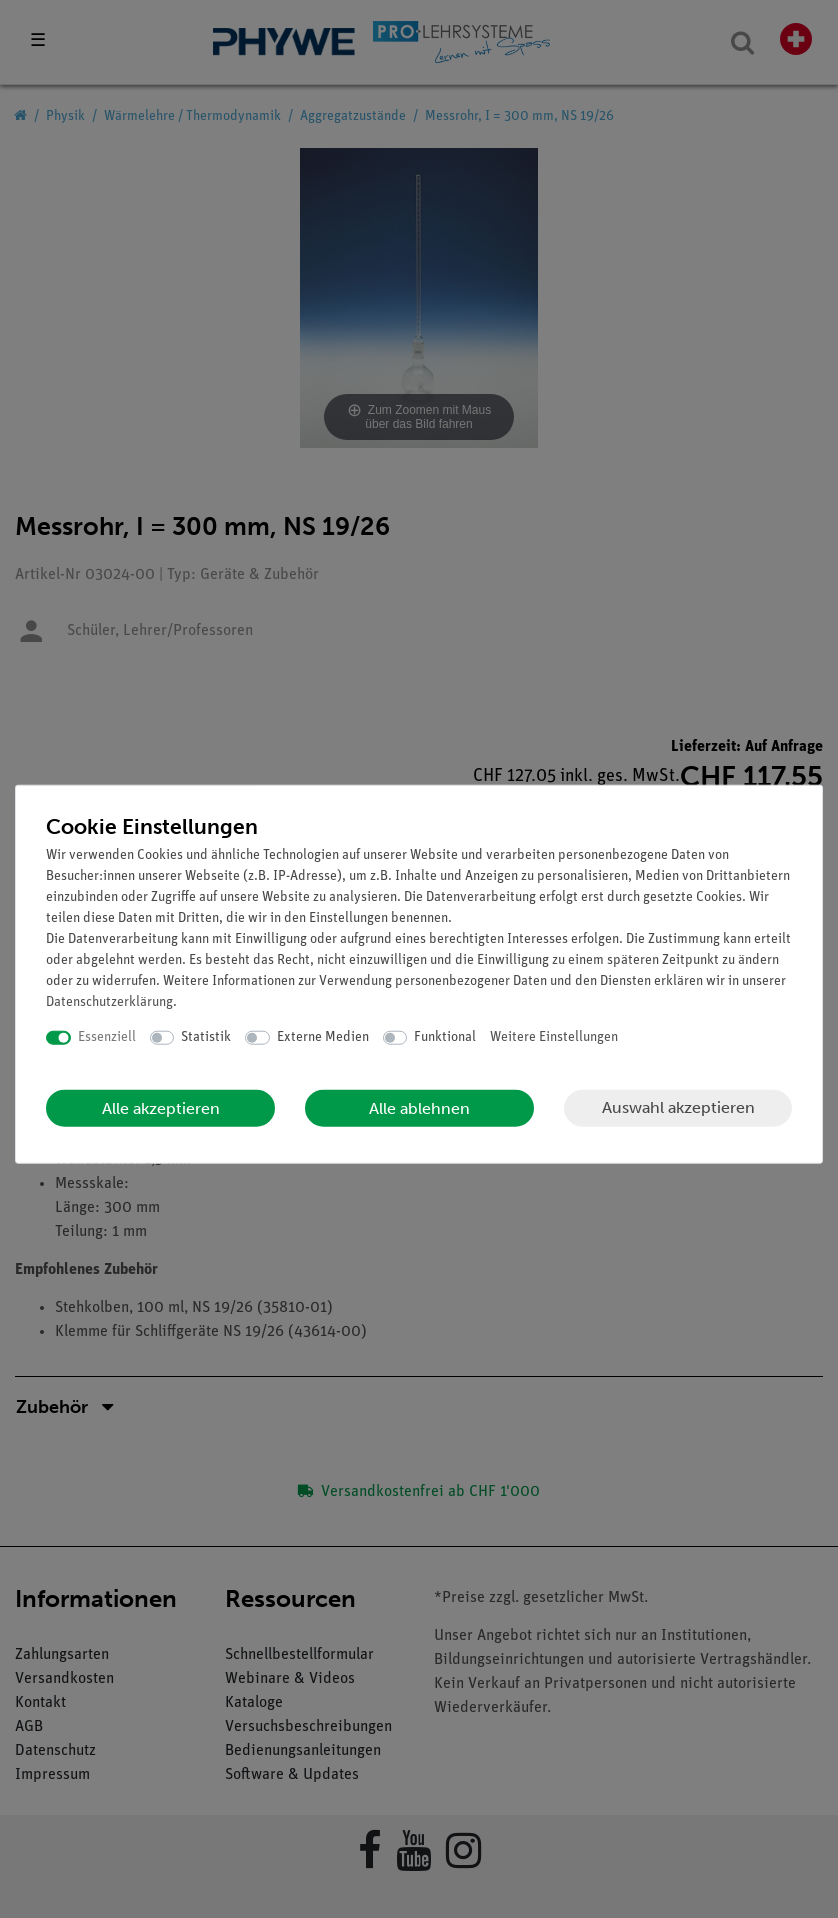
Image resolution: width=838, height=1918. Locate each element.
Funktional (445, 1037)
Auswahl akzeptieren (678, 1107)
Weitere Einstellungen (554, 1037)
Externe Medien (323, 1037)
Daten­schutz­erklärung (109, 1002)
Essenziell (107, 1037)
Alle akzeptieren (161, 1107)
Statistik (206, 1037)
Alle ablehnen (419, 1107)
